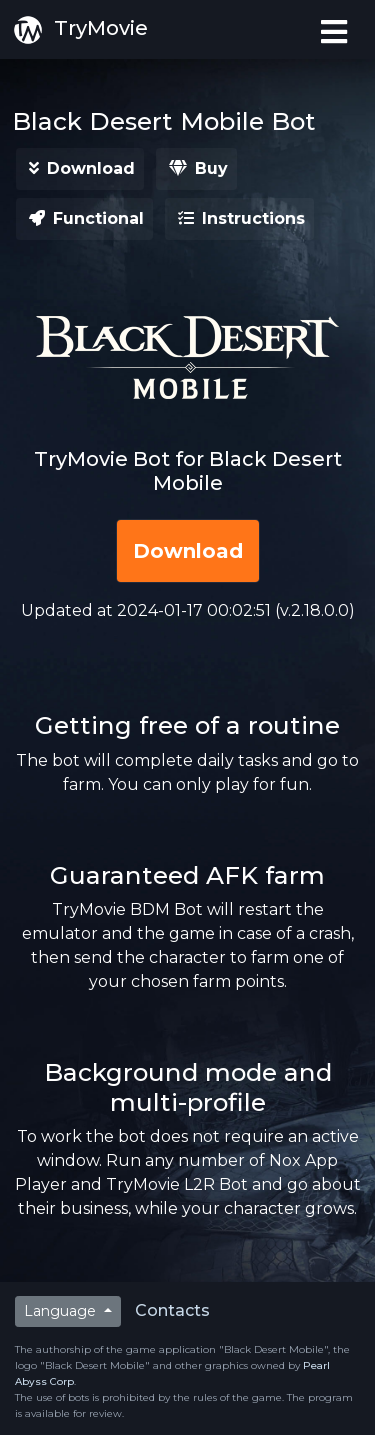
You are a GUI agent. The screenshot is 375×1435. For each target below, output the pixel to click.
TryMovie (80, 30)
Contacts (172, 1310)
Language (62, 1311)
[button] (80, 169)
